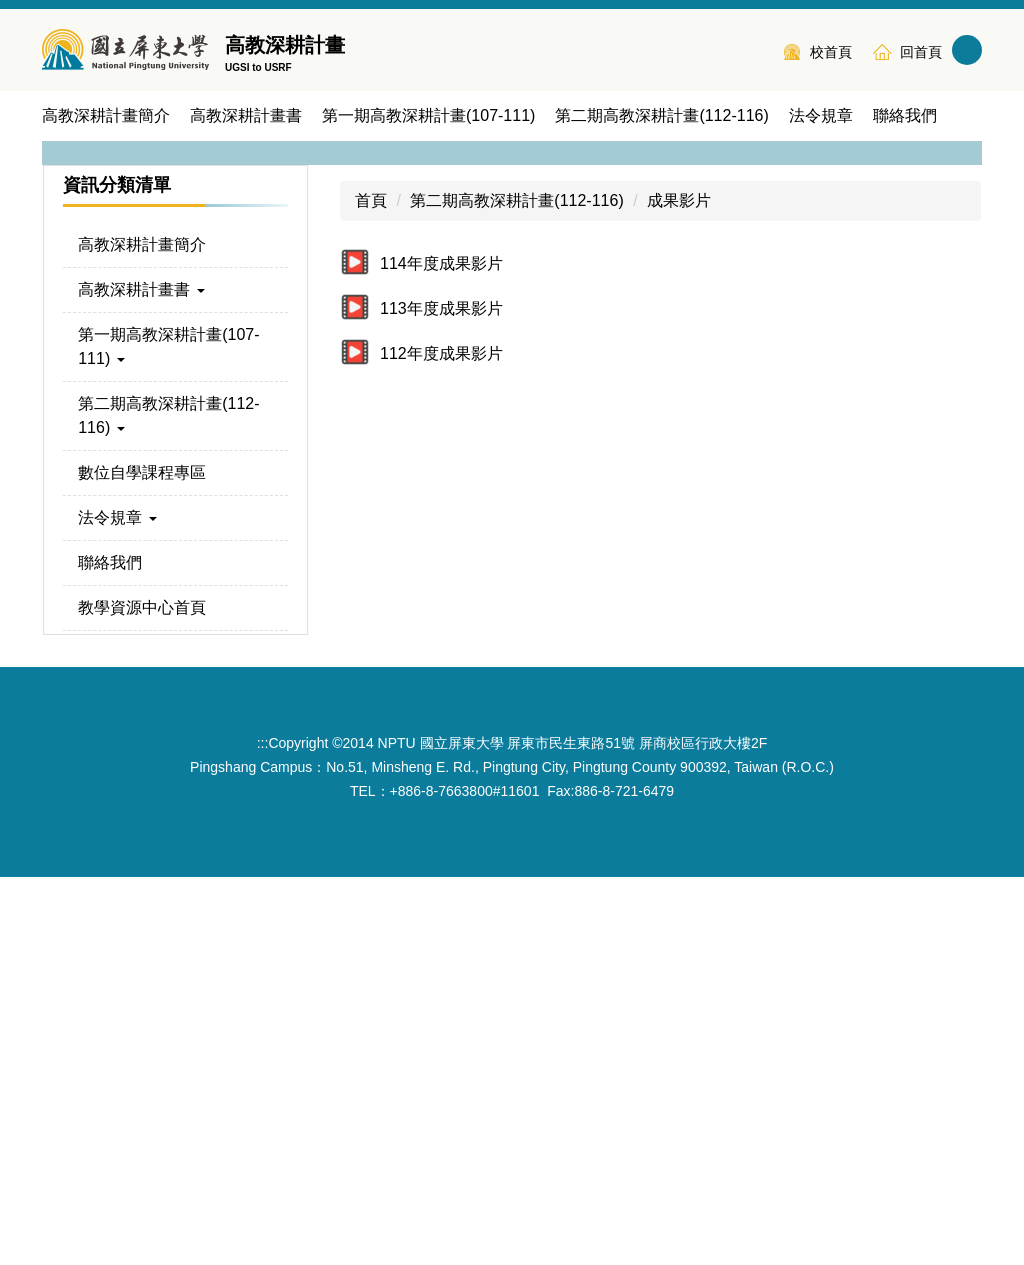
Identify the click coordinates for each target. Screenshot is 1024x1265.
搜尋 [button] (967, 50)
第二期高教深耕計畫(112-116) (516, 588)
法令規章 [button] (821, 115)
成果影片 (679, 588)
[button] (67, 331)
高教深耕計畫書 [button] (246, 115)
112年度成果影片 (441, 741)
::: (756, 50)
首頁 (371, 588)
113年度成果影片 (441, 696)
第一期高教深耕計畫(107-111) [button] (428, 115)
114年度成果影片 (441, 651)
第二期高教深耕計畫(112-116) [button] (661, 115)
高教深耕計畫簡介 (106, 115)
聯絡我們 (905, 115)
